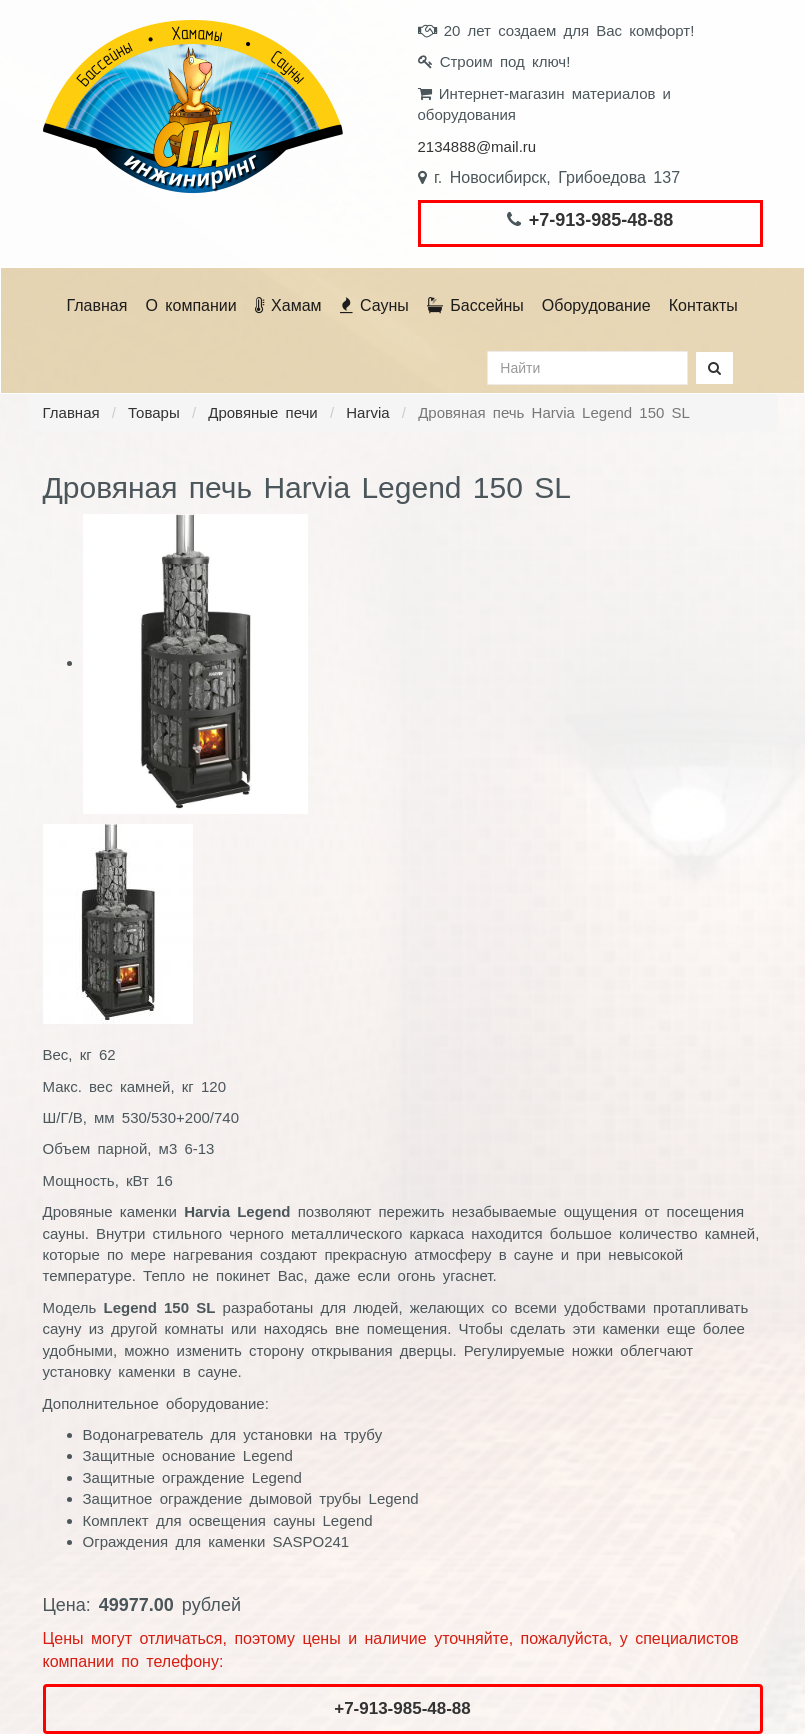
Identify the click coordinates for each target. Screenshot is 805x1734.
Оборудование (596, 305)
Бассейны (475, 305)
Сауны (374, 305)
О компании (190, 305)
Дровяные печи (263, 412)
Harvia (367, 412)
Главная (97, 305)
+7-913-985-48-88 (601, 220)
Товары (154, 412)
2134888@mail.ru (477, 146)
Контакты (703, 305)
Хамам (288, 305)
